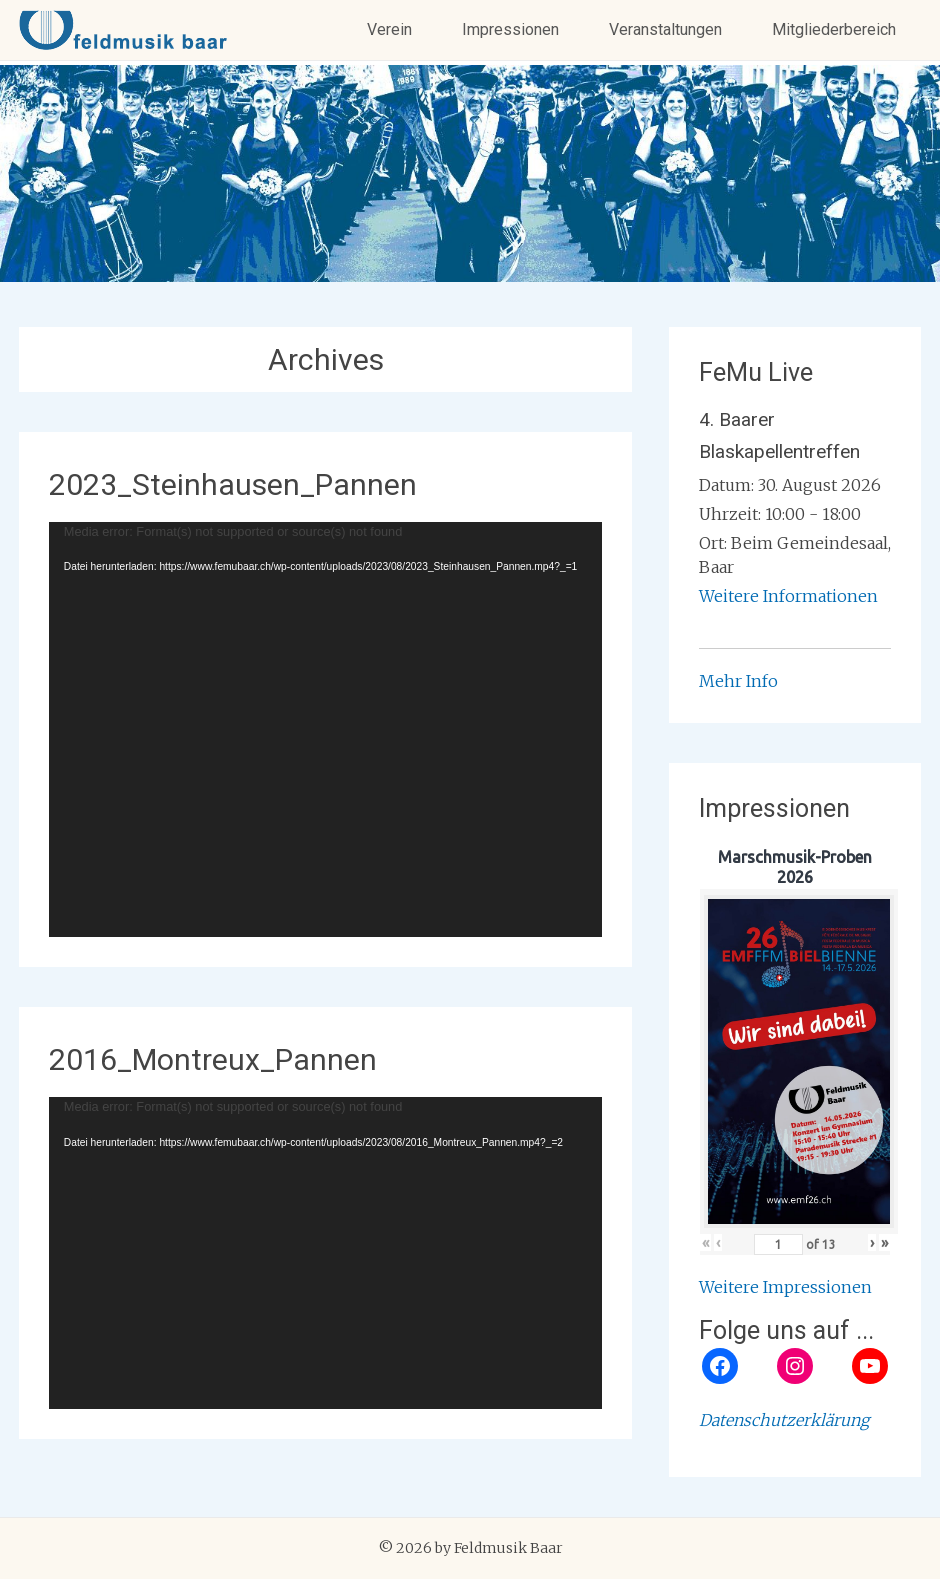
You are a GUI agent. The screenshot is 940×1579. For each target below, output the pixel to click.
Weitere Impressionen (785, 1287)
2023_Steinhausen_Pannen (233, 484)
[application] (326, 729)
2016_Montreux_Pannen (213, 1059)
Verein (389, 29)
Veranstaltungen (665, 29)
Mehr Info (738, 681)
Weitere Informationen (788, 596)
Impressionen (510, 29)
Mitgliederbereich (834, 29)
